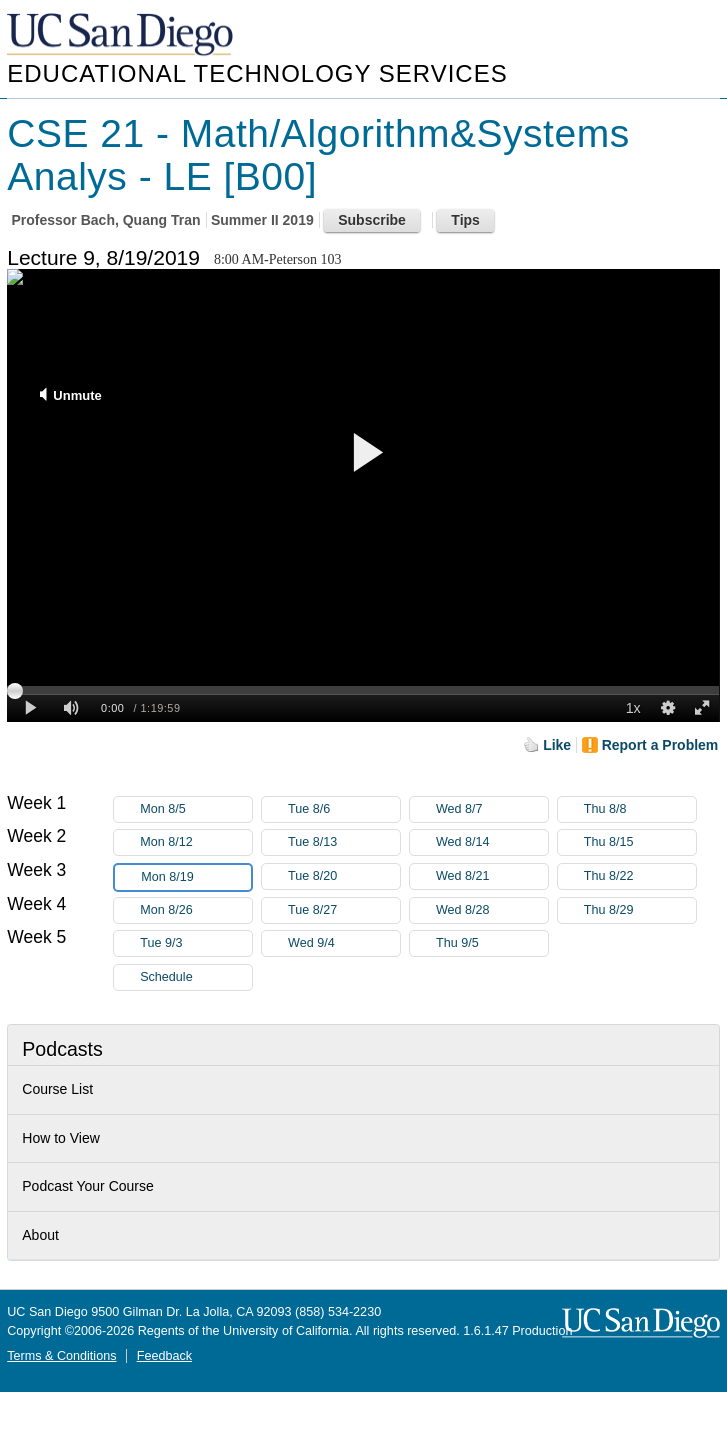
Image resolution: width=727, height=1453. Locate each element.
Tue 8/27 (344, 910)
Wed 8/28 (492, 910)
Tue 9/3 (196, 943)
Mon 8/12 (196, 842)
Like (557, 745)
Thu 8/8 (640, 809)
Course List (57, 1089)
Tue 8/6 (344, 809)
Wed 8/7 (492, 809)
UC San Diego (122, 35)
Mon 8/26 (196, 910)
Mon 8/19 (196, 877)
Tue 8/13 (344, 842)
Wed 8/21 (492, 876)
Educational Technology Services (257, 73)
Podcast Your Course (88, 1186)
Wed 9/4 (344, 943)
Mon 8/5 (196, 809)
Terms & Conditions (61, 1356)
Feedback (164, 1356)
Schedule (166, 977)
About (40, 1235)
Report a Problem (660, 745)
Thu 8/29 (640, 910)
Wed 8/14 (492, 842)
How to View (61, 1138)
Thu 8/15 (640, 842)
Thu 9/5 (492, 943)
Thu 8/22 (640, 876)
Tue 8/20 (344, 876)
